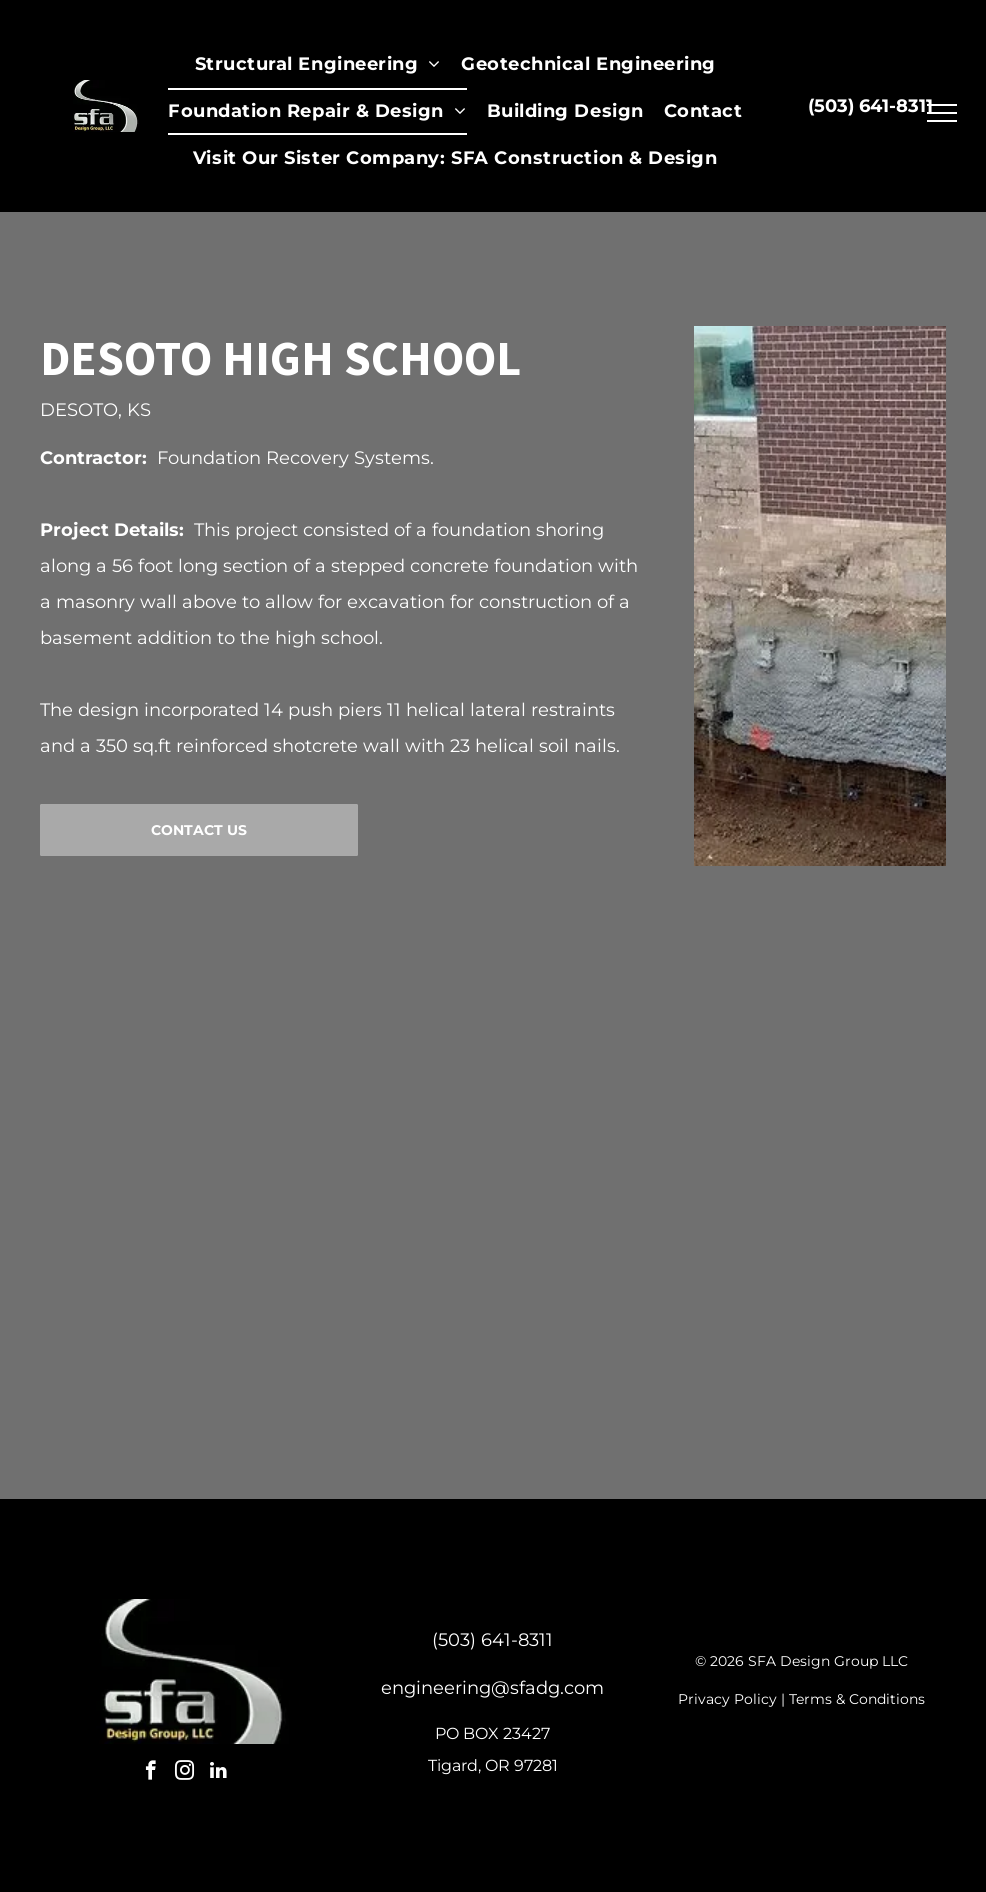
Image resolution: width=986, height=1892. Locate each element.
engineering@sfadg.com (492, 1688)
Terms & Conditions (857, 1699)
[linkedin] (218, 1773)
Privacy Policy (727, 1699)
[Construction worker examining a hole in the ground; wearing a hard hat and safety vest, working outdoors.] (688, 1182)
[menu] (942, 113)
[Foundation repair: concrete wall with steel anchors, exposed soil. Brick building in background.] (222, 1182)
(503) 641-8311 (492, 1640)
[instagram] (184, 1773)
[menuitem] (318, 64)
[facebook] (150, 1773)
